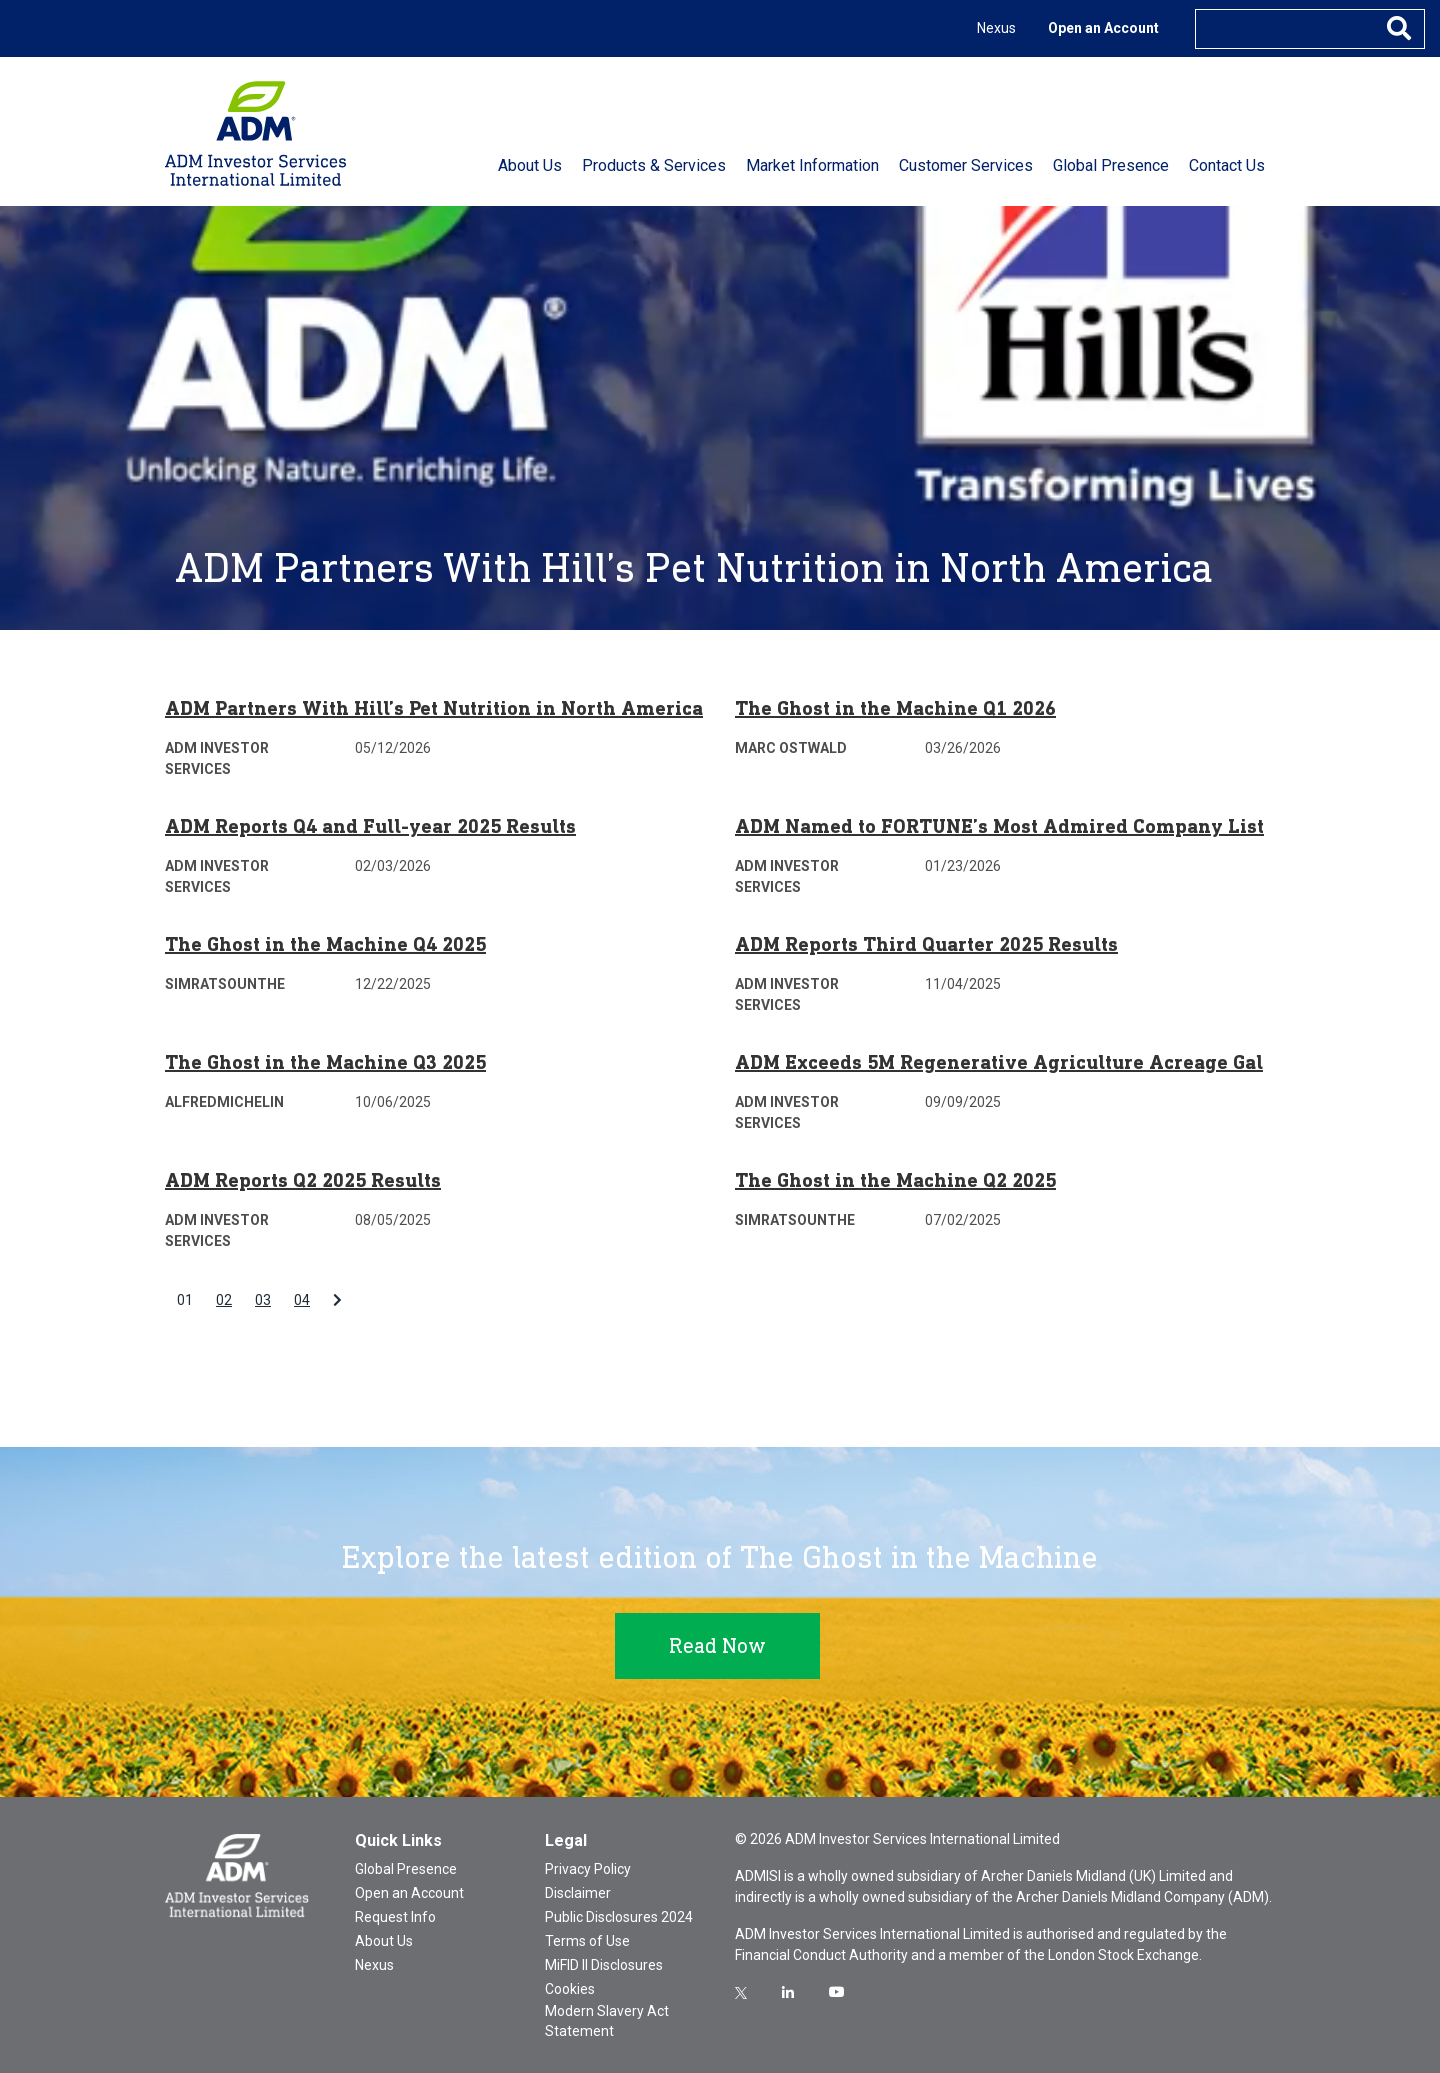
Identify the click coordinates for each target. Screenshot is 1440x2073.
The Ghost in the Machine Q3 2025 (325, 1062)
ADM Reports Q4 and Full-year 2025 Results (370, 826)
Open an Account (1103, 28)
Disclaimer (578, 1893)
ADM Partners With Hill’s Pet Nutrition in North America (434, 708)
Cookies (570, 1989)
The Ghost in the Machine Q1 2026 (895, 708)
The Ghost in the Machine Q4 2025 (325, 944)
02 (224, 1300)
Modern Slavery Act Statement (607, 2021)
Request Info (395, 1917)
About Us (384, 1941)
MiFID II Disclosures (604, 1965)
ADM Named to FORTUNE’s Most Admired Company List (999, 826)
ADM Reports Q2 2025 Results (303, 1180)
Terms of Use (587, 1941)
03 (263, 1300)
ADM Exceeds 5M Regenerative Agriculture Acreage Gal (999, 1062)
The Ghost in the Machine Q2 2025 (895, 1180)
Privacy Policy (588, 1869)
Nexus (996, 28)
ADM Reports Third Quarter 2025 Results (926, 944)
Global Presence (406, 1869)
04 (302, 1300)
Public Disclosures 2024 (619, 1917)
